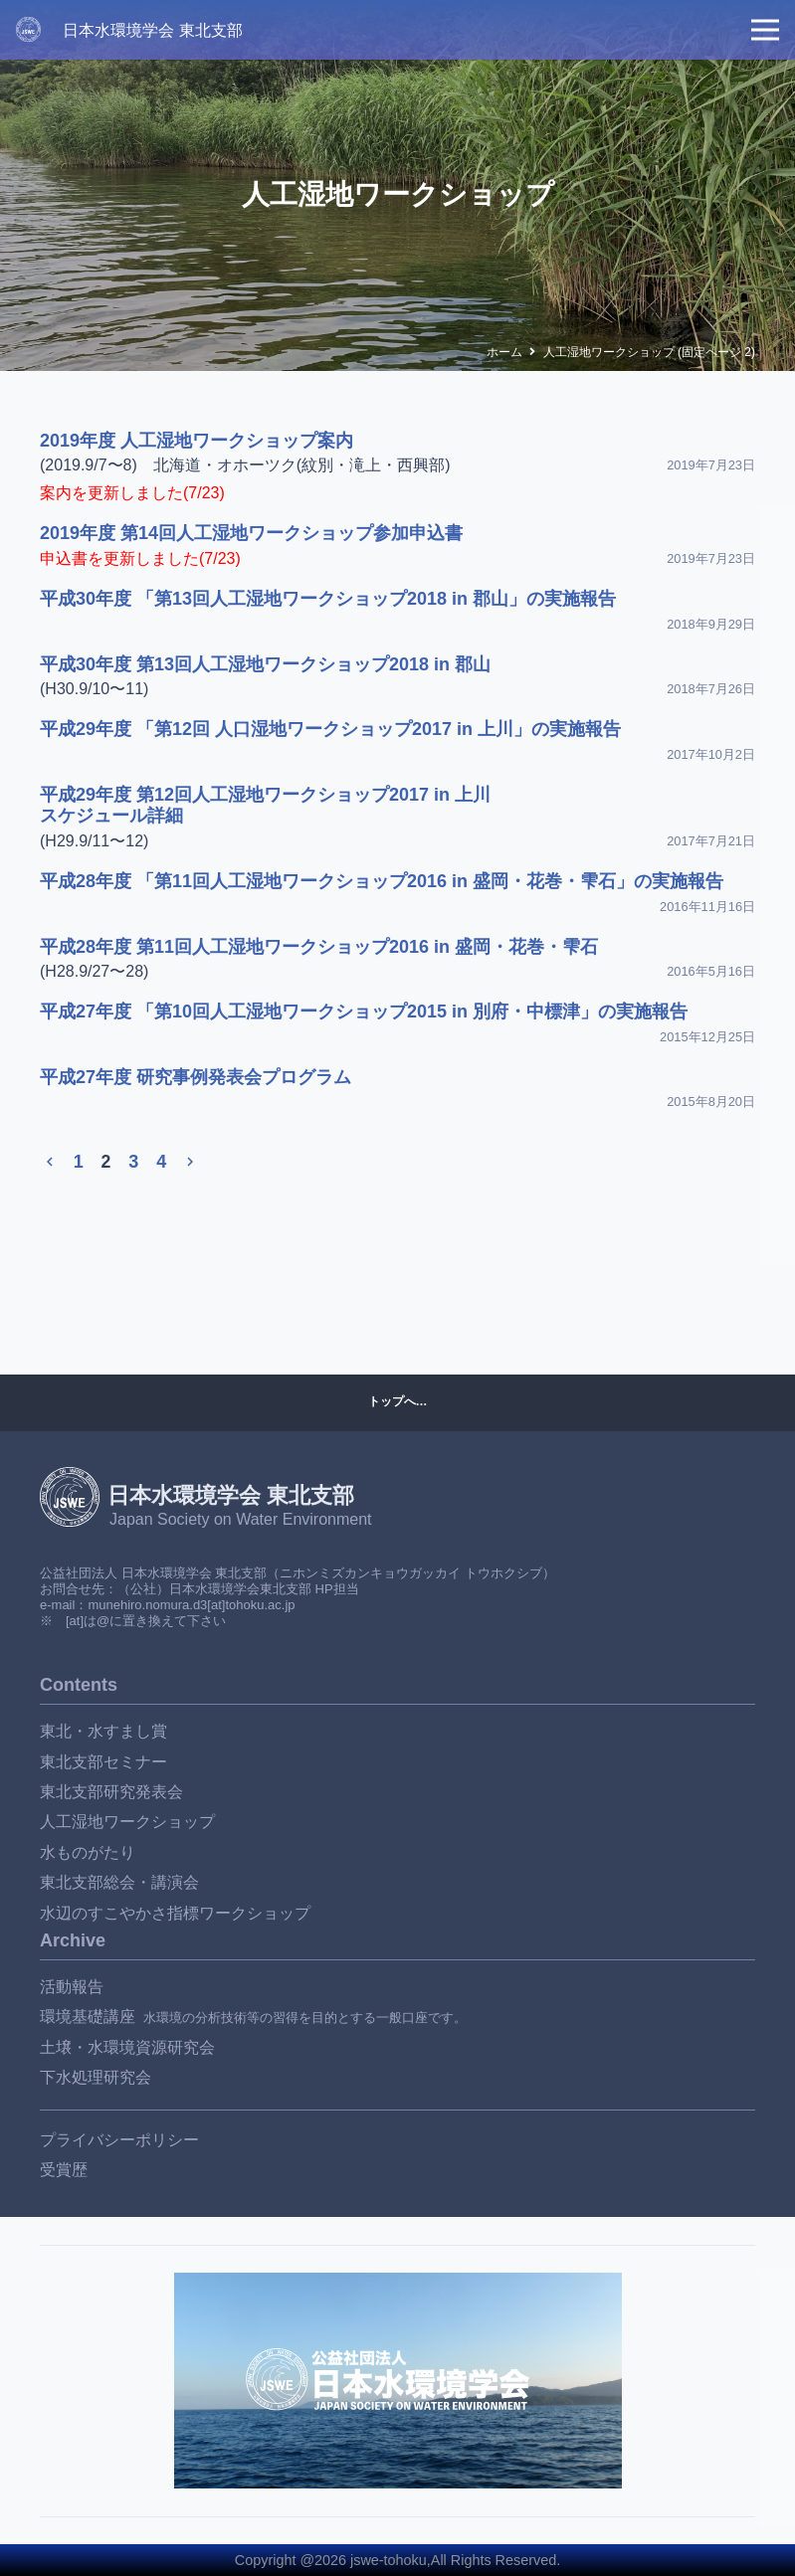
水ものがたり (87, 1852)
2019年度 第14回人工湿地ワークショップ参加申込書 (251, 533)
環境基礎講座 (87, 2016)
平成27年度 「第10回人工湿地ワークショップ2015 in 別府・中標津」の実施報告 (364, 1011)
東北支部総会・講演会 (119, 1882)
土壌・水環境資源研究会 (127, 2047)
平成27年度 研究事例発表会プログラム (195, 1077)
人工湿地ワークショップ (127, 1821)
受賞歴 (64, 2169)
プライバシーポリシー (119, 2139)
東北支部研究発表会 (111, 1791)
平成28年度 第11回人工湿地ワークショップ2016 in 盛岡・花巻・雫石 (319, 947)
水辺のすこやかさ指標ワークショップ (175, 1913)
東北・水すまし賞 (103, 1731)
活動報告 (71, 1986)
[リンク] (398, 2380)
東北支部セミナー (103, 1761)
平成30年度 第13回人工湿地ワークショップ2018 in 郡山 (265, 664)
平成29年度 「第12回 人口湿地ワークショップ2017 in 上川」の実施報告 (330, 729)
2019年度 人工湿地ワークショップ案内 (196, 441)
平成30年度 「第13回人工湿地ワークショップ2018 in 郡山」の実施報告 (328, 599)
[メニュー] (765, 30)
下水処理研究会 (95, 2077)
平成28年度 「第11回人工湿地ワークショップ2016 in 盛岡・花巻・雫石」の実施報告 (381, 881)
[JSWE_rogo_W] (28, 29)
